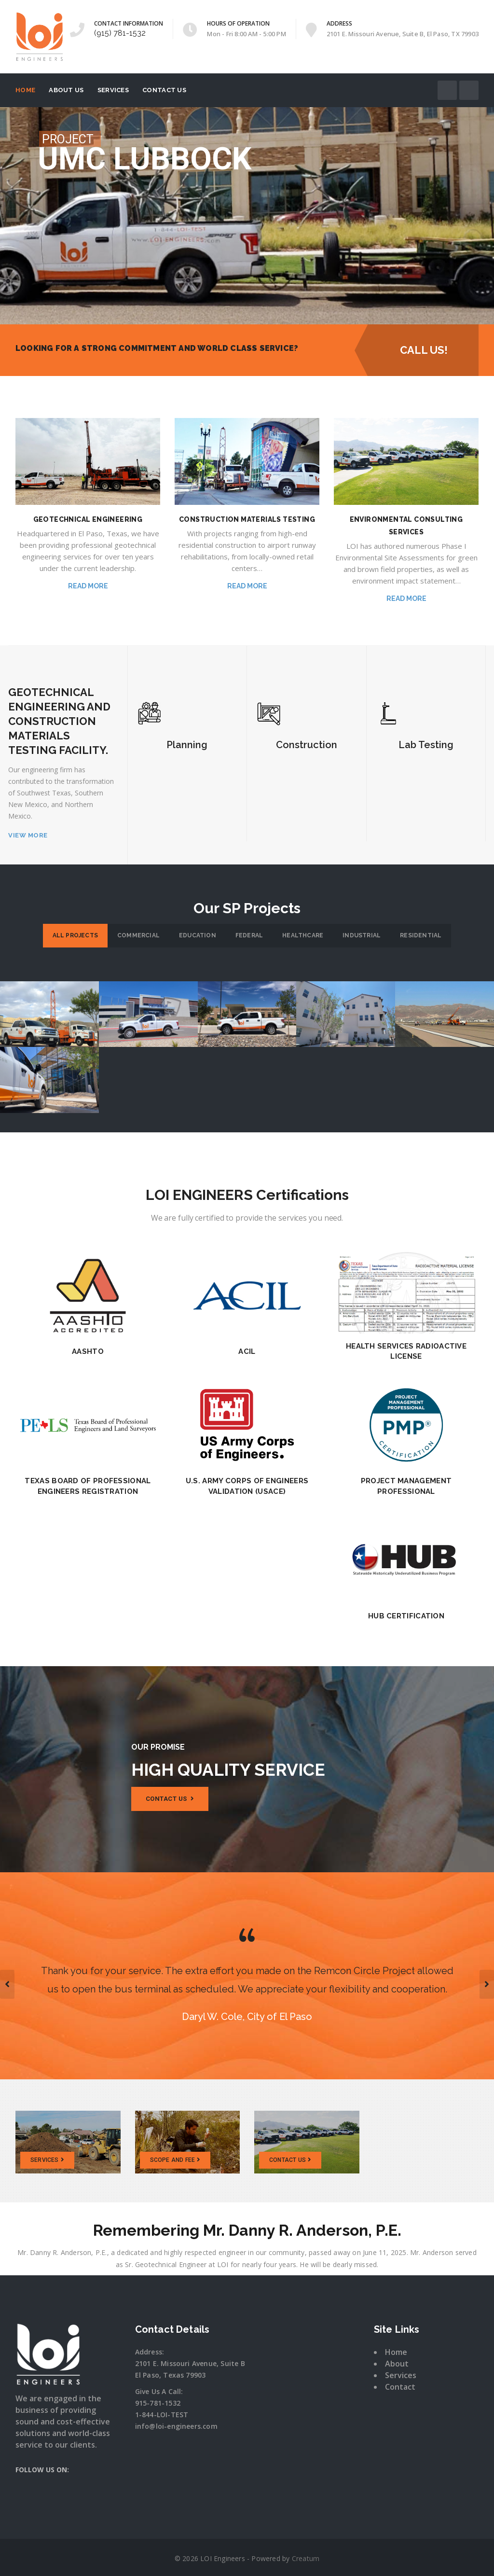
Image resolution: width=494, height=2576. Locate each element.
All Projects (75, 935)
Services (113, 90)
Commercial (138, 935)
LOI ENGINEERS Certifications (247, 1194)
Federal (249, 935)
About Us (66, 90)
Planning (186, 745)
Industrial (362, 935)
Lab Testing (425, 745)
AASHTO (88, 1351)
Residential (420, 935)
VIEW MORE (28, 835)
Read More (88, 586)
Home (25, 90)
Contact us (170, 1798)
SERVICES (47, 2160)
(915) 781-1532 (120, 33)
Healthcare (302, 935)
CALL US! (416, 350)
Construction (306, 745)
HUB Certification (406, 1616)
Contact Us (164, 90)
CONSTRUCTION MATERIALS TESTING (247, 519)
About (397, 2363)
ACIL (246, 1351)
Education (197, 935)
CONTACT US (290, 2160)
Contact (400, 2386)
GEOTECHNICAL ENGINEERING (88, 519)
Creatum (305, 2558)
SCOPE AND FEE (175, 2160)
